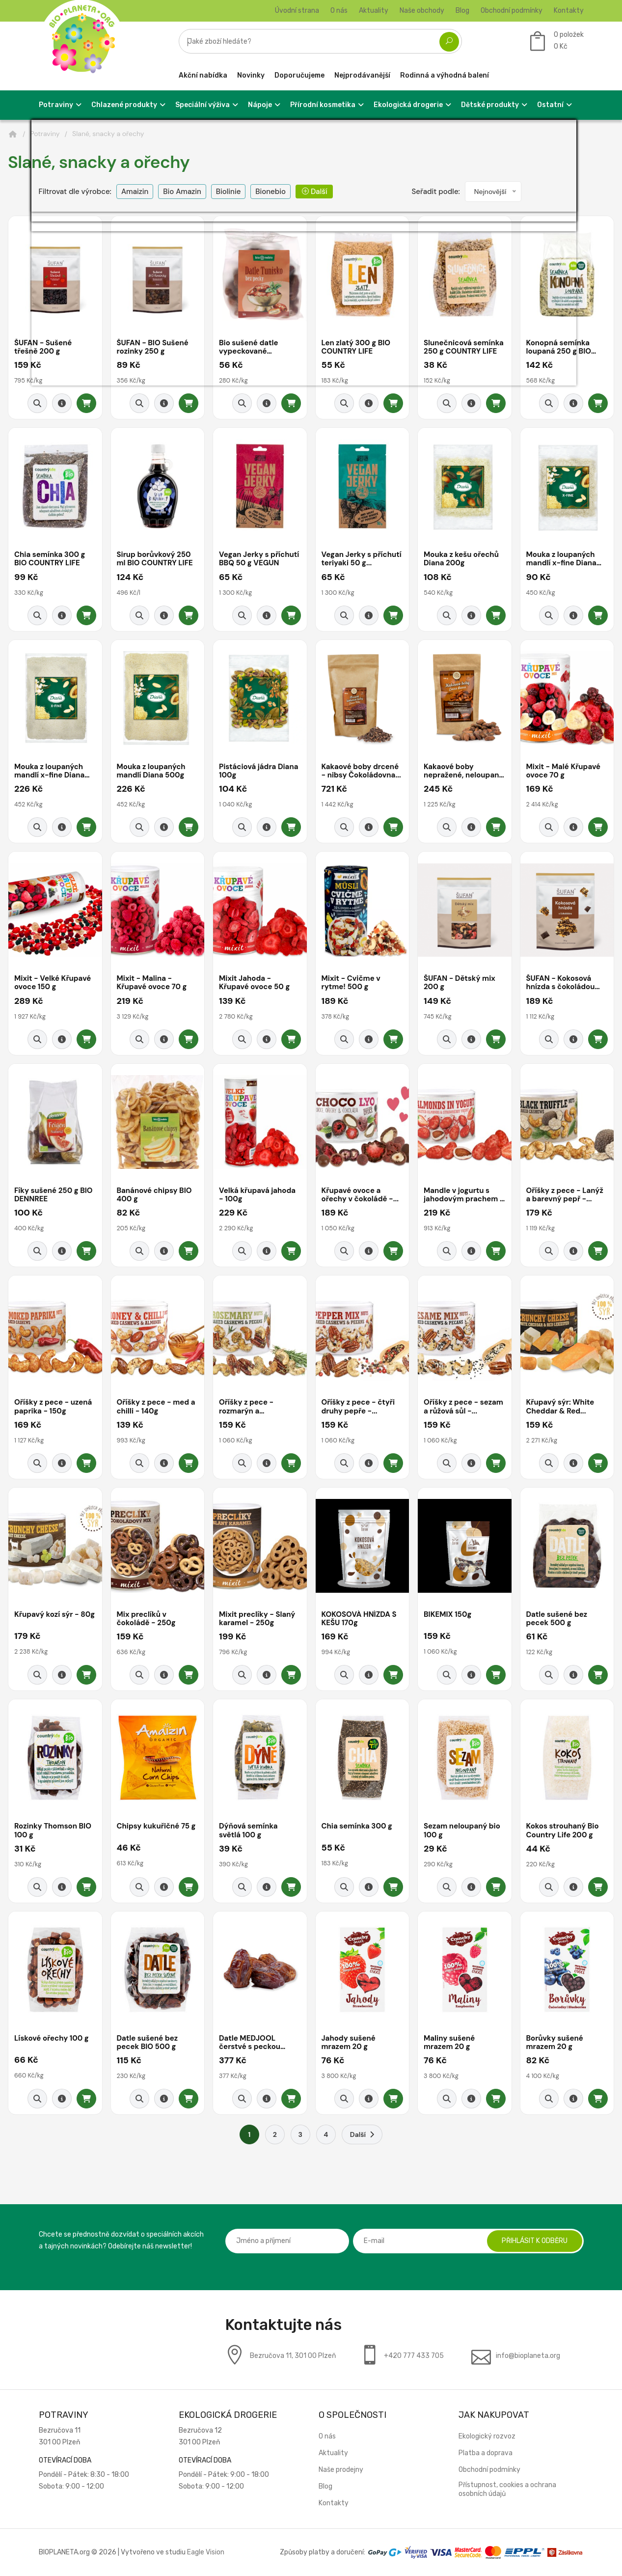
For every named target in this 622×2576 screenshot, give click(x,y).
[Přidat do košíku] (86, 403)
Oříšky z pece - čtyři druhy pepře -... (358, 1406)
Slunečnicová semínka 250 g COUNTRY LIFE (464, 347)
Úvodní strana (297, 10)
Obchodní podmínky (511, 10)
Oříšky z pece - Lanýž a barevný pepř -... (564, 1195)
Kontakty (569, 10)
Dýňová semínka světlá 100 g (248, 1830)
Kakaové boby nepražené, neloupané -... (464, 771)
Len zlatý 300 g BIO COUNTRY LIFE (356, 347)
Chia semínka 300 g (357, 1826)
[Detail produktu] (62, 403)
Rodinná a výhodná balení (444, 75)
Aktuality (373, 10)
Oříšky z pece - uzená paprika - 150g (53, 1406)
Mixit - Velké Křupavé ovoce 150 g (52, 983)
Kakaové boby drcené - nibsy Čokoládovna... (361, 771)
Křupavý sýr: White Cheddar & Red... (560, 1406)
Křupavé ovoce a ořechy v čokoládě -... (360, 1195)
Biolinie (228, 191)
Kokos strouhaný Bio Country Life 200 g (562, 1830)
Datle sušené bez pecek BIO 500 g (147, 2042)
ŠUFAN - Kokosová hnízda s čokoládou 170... (560, 983)
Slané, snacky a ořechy (108, 134)
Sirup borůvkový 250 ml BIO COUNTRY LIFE (155, 559)
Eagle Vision (205, 2552)
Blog (462, 10)
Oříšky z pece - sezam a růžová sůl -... (463, 1406)
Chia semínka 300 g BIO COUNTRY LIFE (49, 559)
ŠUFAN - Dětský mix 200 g (459, 983)
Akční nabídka (203, 75)
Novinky (251, 75)
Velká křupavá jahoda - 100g (257, 1195)
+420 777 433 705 (414, 2356)
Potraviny (45, 134)
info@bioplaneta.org (528, 2356)
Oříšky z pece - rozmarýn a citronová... (246, 1406)
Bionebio (270, 191)
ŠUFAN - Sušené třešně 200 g (43, 347)
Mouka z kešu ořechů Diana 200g (461, 559)
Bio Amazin (182, 191)
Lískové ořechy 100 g (51, 2038)
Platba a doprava (486, 2453)
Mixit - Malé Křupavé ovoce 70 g (563, 771)
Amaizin (134, 191)
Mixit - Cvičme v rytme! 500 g (351, 983)
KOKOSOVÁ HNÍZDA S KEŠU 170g (359, 1619)
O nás (339, 10)
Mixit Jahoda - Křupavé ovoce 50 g (254, 983)
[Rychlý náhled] (37, 403)
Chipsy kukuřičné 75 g (156, 1826)
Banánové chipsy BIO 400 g (154, 1195)
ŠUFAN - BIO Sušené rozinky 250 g (153, 347)
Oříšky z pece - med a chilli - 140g (156, 1406)
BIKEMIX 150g (447, 1614)
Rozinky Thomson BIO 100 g (52, 1830)
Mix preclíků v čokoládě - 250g (146, 1619)
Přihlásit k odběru (535, 2241)
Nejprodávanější (362, 75)
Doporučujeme (299, 75)
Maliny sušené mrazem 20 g (449, 2042)
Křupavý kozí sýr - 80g (54, 1614)
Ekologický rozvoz (487, 2436)
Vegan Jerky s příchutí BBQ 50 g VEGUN (259, 559)
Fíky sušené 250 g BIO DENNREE (53, 1195)
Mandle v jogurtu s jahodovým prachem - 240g (464, 1195)
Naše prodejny (341, 2469)
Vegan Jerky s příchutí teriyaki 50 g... (362, 559)
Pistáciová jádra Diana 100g (258, 771)
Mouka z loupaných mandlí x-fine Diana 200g (561, 559)
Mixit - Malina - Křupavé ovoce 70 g (152, 983)
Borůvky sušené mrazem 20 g (554, 2042)
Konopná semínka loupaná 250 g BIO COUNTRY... (559, 347)
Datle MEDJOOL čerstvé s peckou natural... (249, 2042)
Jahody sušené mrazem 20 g (349, 2042)
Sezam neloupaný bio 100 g (462, 1830)
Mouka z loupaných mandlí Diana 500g (151, 771)
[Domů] (13, 134)
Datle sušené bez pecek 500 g (557, 1619)
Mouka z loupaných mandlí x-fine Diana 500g (49, 771)
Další (314, 191)
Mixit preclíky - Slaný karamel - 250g (257, 1619)
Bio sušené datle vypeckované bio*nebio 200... (248, 347)
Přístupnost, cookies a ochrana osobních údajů (507, 2489)
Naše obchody (422, 10)
